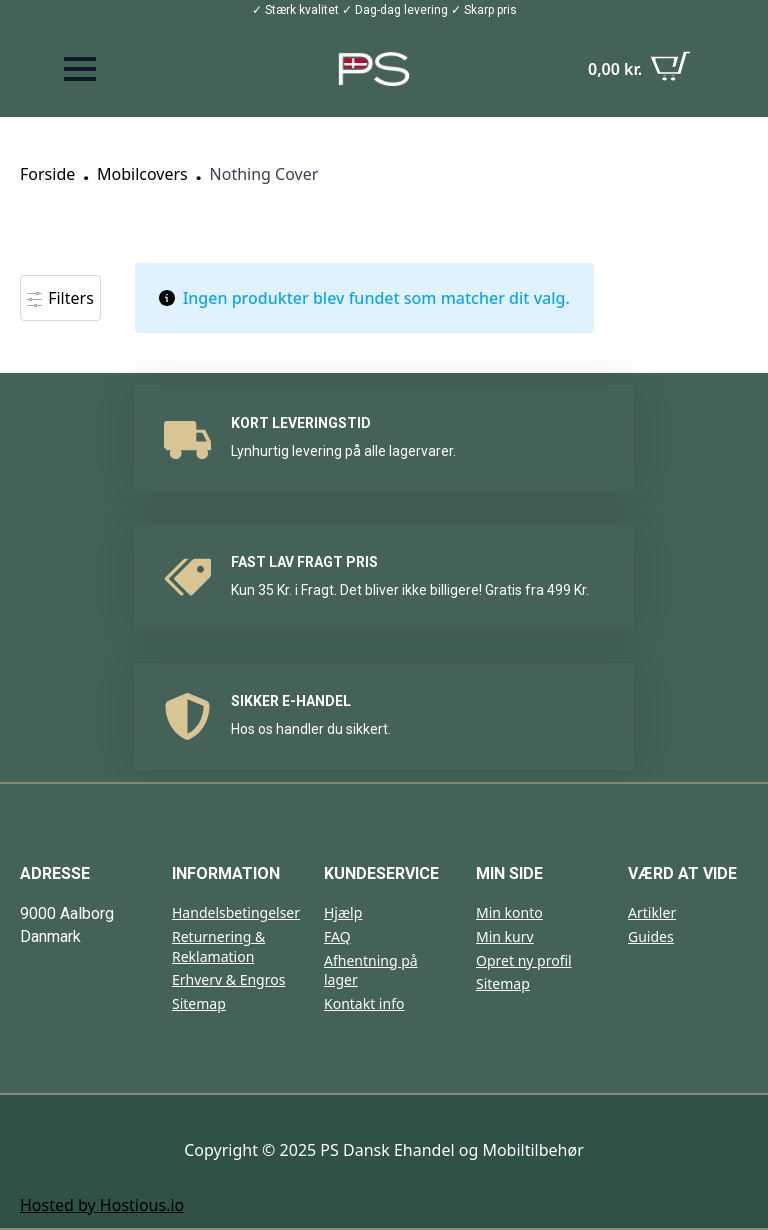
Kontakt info (364, 1003)
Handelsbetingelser (236, 912)
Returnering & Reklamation (218, 946)
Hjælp (343, 912)
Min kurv (505, 936)
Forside (47, 174)
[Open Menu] (80, 69)
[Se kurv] (639, 68)
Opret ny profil (524, 960)
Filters (60, 298)
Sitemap (199, 1003)
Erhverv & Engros (228, 979)
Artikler (652, 912)
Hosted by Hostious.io (102, 1205)
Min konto (509, 912)
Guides (651, 936)
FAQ (337, 936)
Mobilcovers (142, 174)
